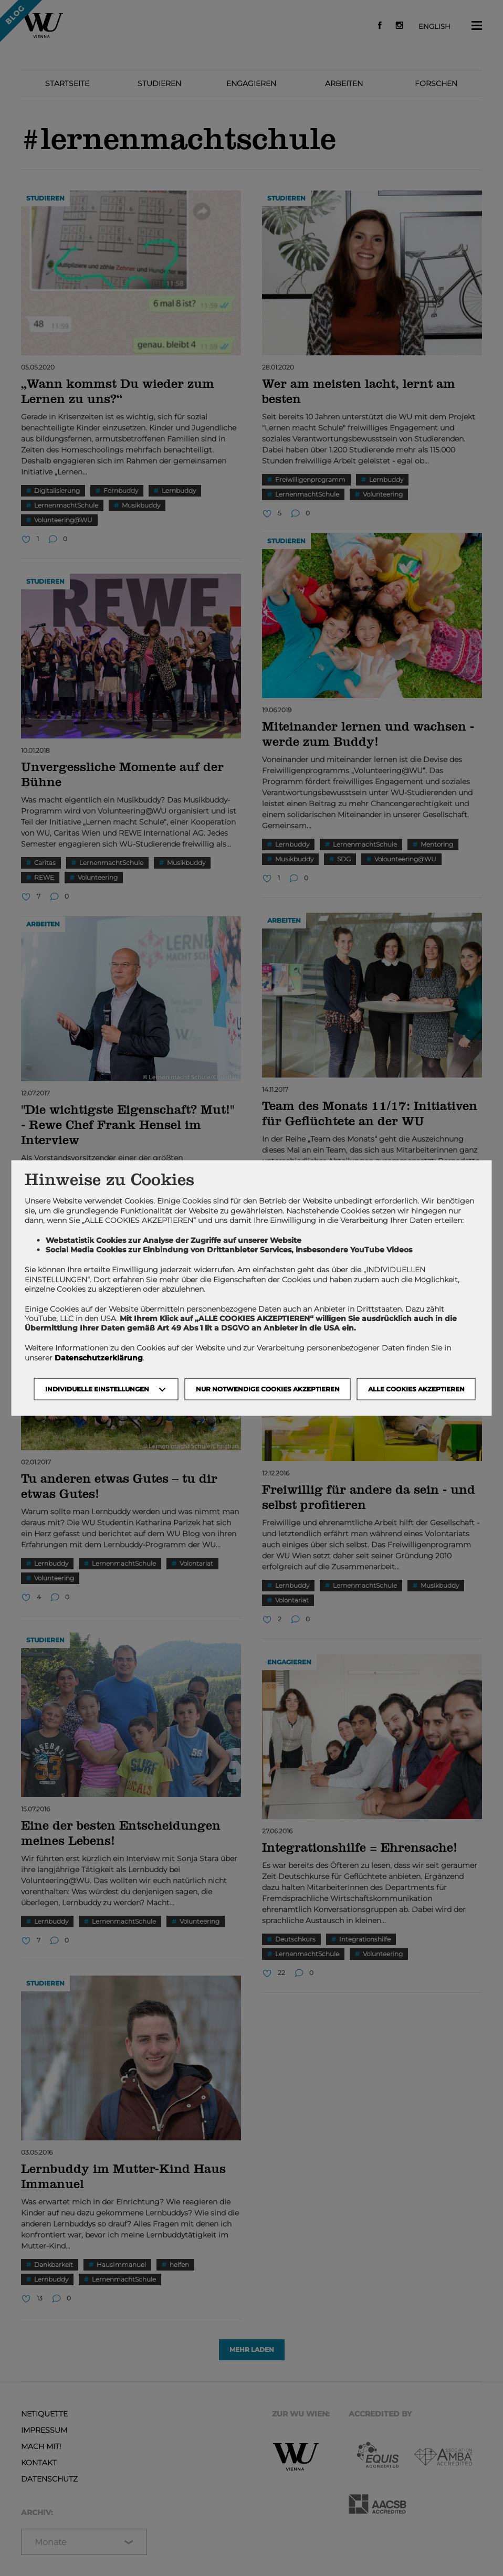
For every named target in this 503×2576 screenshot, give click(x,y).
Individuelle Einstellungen (97, 1388)
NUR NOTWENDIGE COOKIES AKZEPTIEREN (268, 1388)
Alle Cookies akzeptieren (416, 1388)
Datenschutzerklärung (99, 1357)
